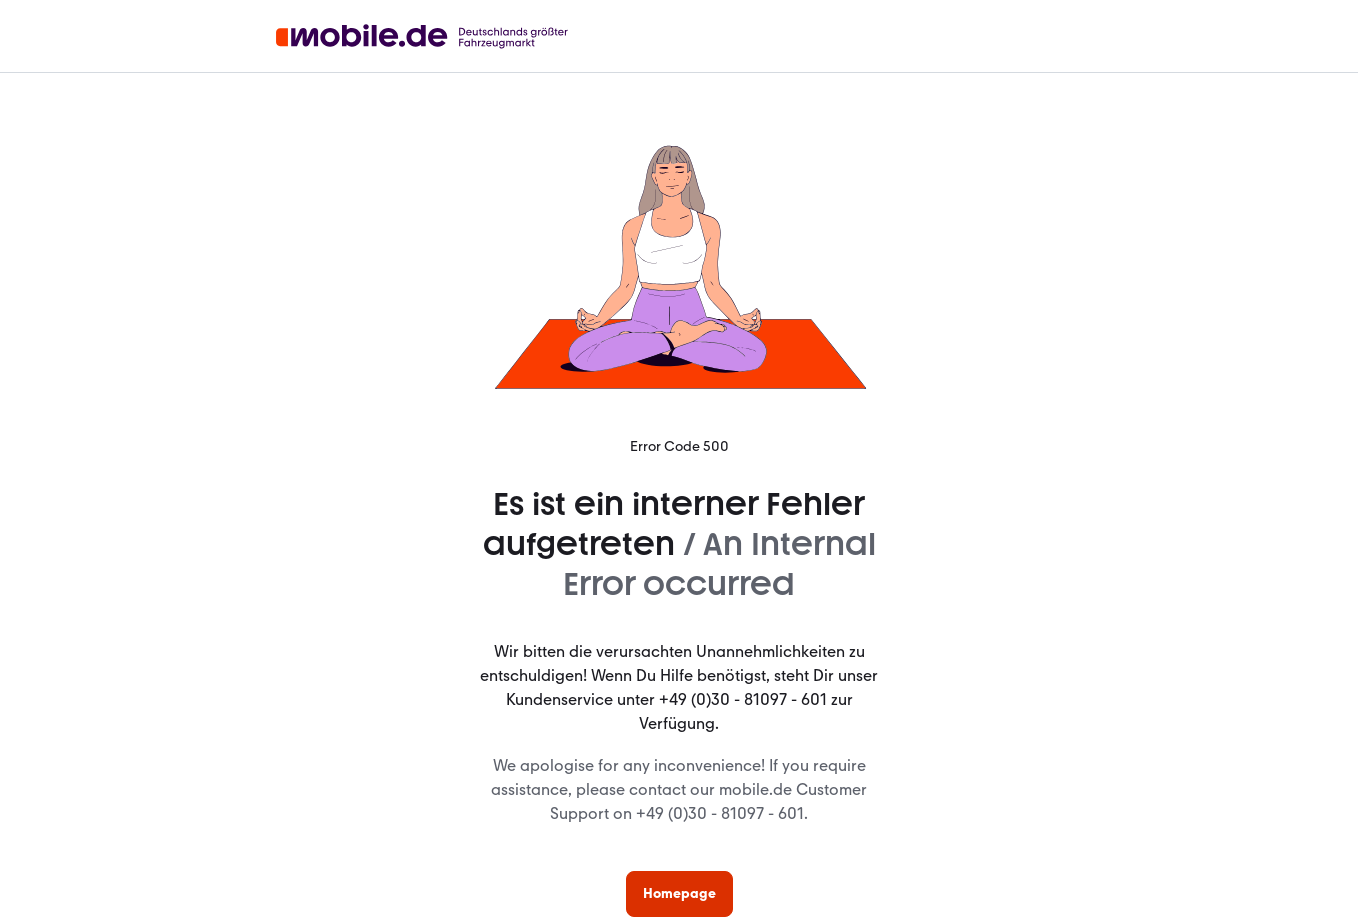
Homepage (679, 893)
